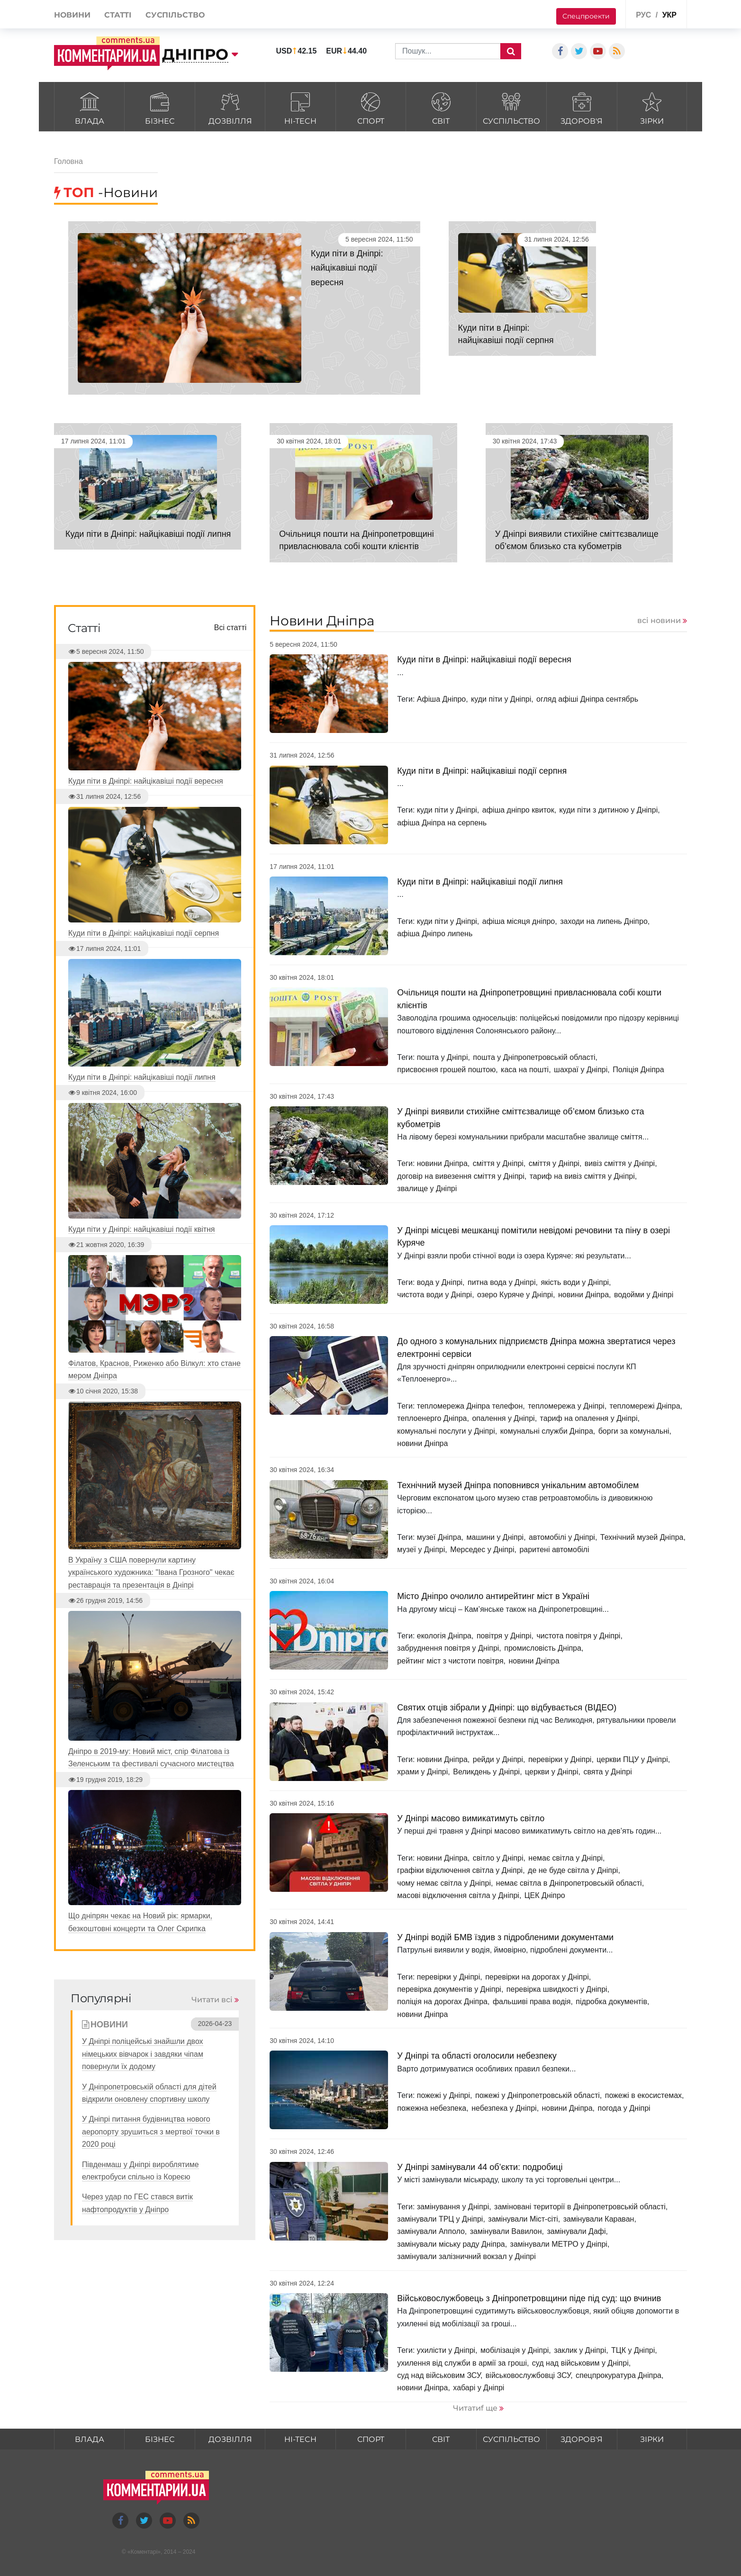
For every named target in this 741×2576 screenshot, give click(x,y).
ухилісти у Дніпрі (446, 2350)
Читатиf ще (475, 2408)
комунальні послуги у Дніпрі (446, 1431)
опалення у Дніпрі (503, 1418)
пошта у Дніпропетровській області (534, 1057)
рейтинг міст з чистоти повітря (450, 1661)
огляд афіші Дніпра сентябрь (587, 699)
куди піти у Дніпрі (501, 699)
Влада (89, 107)
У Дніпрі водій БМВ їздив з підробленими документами (505, 1937)
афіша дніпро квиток (518, 810)
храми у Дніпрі (422, 1772)
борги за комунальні (633, 1431)
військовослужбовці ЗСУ (528, 2375)
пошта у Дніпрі (442, 1057)
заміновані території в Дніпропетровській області (580, 2207)
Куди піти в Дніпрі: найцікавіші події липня (148, 534)
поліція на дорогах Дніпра (442, 2002)
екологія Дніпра (444, 1636)
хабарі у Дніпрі (478, 2388)
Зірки (652, 107)
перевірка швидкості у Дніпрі (556, 1989)
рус (643, 15)
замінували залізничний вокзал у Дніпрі (466, 2256)
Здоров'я (581, 107)
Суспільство (511, 107)
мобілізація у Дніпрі (514, 2350)
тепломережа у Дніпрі (566, 1406)
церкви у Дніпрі (551, 1772)
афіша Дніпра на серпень (442, 823)
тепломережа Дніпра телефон (470, 1406)
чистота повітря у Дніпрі (578, 1636)
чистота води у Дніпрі (434, 1295)
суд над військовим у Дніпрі (580, 2363)
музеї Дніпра (439, 1537)
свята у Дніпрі (607, 1772)
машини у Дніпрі (495, 1537)
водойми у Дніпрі (643, 1295)
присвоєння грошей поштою (446, 1070)
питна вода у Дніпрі (501, 1282)
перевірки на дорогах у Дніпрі (537, 1977)
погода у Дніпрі (624, 2108)
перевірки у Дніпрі (559, 1759)
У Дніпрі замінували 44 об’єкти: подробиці (479, 2167)
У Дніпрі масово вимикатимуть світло (470, 1818)
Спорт (371, 107)
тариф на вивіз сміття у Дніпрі (582, 1176)
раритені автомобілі (554, 1550)
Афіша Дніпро (441, 699)
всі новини (659, 620)
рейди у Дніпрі (498, 1759)
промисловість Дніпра (542, 1648)
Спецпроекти (586, 16)
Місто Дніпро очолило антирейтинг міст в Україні (493, 1596)
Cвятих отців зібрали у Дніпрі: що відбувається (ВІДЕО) (506, 1707)
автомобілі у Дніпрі (562, 1537)
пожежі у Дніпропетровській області (537, 2095)
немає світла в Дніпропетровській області (569, 1883)
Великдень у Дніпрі (486, 1772)
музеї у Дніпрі (421, 1550)
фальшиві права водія (532, 2002)
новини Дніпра (442, 1163)
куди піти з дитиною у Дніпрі (609, 810)
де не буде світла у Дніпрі (573, 1870)
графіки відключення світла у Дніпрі (460, 1870)
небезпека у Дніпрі (503, 2108)
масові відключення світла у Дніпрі (458, 1895)
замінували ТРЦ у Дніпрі (440, 2219)
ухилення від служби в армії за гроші (462, 2363)
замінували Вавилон (506, 2231)
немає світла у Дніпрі (565, 1858)
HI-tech (300, 107)
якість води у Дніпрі (575, 1282)
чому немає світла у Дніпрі (444, 1883)
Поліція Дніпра (638, 1070)
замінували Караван (598, 2219)
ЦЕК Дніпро (544, 1895)
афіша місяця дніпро (518, 921)
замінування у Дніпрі (453, 2207)
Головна (68, 161)
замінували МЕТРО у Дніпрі (558, 2244)
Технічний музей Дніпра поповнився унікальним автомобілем (518, 1485)
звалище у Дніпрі (427, 1188)
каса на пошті (525, 1070)
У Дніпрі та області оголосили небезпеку (476, 2056)
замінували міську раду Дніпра (451, 2244)
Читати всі (212, 1999)
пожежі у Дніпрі (443, 2095)
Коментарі (144, 2552)
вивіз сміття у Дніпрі (620, 1163)
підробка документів (611, 2002)
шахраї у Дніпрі (580, 1070)
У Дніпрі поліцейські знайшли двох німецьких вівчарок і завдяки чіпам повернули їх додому (142, 2053)
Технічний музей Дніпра (642, 1537)
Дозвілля (230, 107)
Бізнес (159, 107)
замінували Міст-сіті (523, 2219)
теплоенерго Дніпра (432, 1418)
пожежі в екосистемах (643, 2095)
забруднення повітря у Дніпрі (448, 1648)
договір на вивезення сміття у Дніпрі (460, 1176)
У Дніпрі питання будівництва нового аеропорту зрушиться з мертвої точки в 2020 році (151, 2131)
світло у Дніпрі (498, 1858)
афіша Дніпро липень (434, 934)
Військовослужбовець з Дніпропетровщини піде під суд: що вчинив (529, 2298)
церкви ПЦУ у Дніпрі (632, 1759)
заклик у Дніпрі (580, 2350)
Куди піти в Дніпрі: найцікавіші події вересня (358, 267)
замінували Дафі (576, 2231)
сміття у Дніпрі (498, 1163)
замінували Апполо (431, 2231)
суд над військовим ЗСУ (438, 2375)
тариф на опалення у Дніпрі (589, 1418)
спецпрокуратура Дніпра (618, 2375)
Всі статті (230, 628)
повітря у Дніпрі (504, 1636)
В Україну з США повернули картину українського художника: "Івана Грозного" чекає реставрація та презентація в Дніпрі (151, 1572)
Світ (441, 107)
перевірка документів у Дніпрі (449, 1989)
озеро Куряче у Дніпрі (515, 1295)
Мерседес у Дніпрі (482, 1550)
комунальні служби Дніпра (546, 1431)
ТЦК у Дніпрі (633, 2350)
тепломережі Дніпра (645, 1406)
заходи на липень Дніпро (604, 921)
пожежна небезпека (431, 2108)
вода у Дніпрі (439, 1282)
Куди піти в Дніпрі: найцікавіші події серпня (482, 771)
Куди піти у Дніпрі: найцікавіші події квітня (141, 1229)
